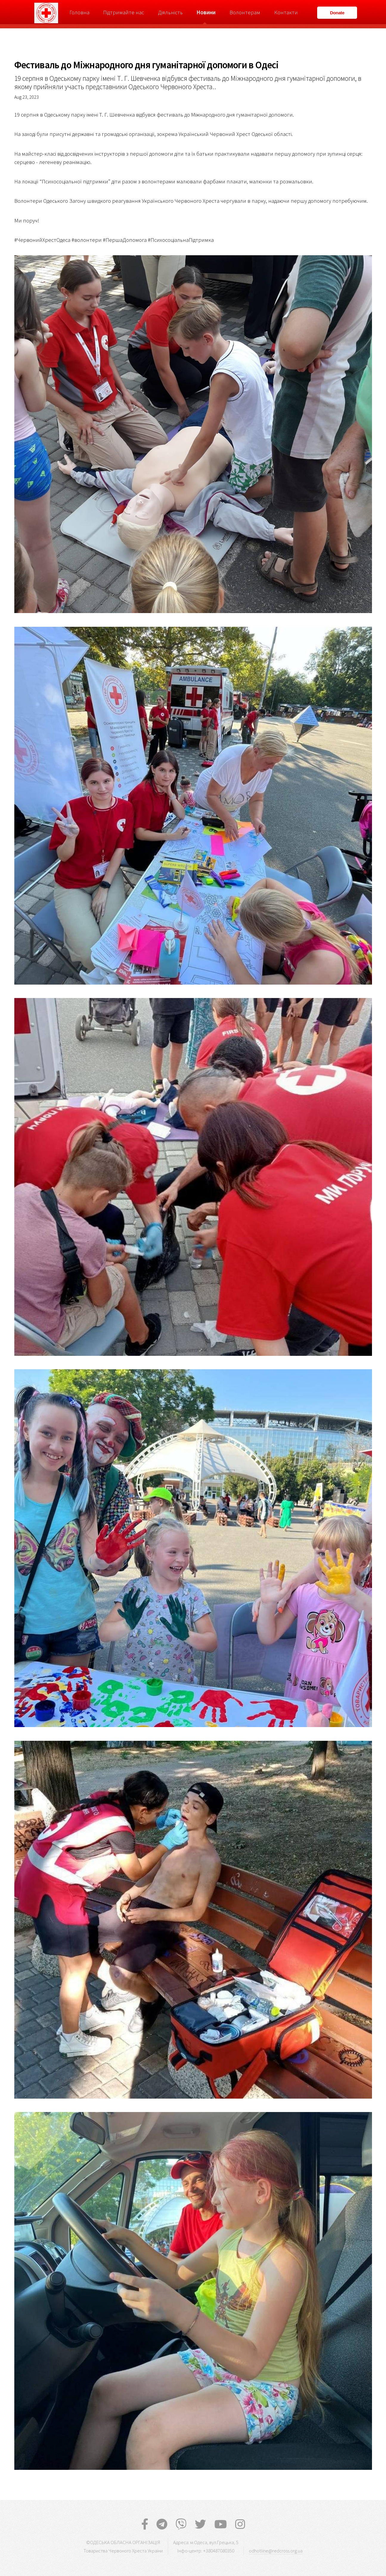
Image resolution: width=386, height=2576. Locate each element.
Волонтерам (245, 12)
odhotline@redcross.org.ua (276, 2550)
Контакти (286, 12)
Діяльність (170, 12)
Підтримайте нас (123, 12)
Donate (337, 12)
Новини (206, 12)
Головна (79, 12)
